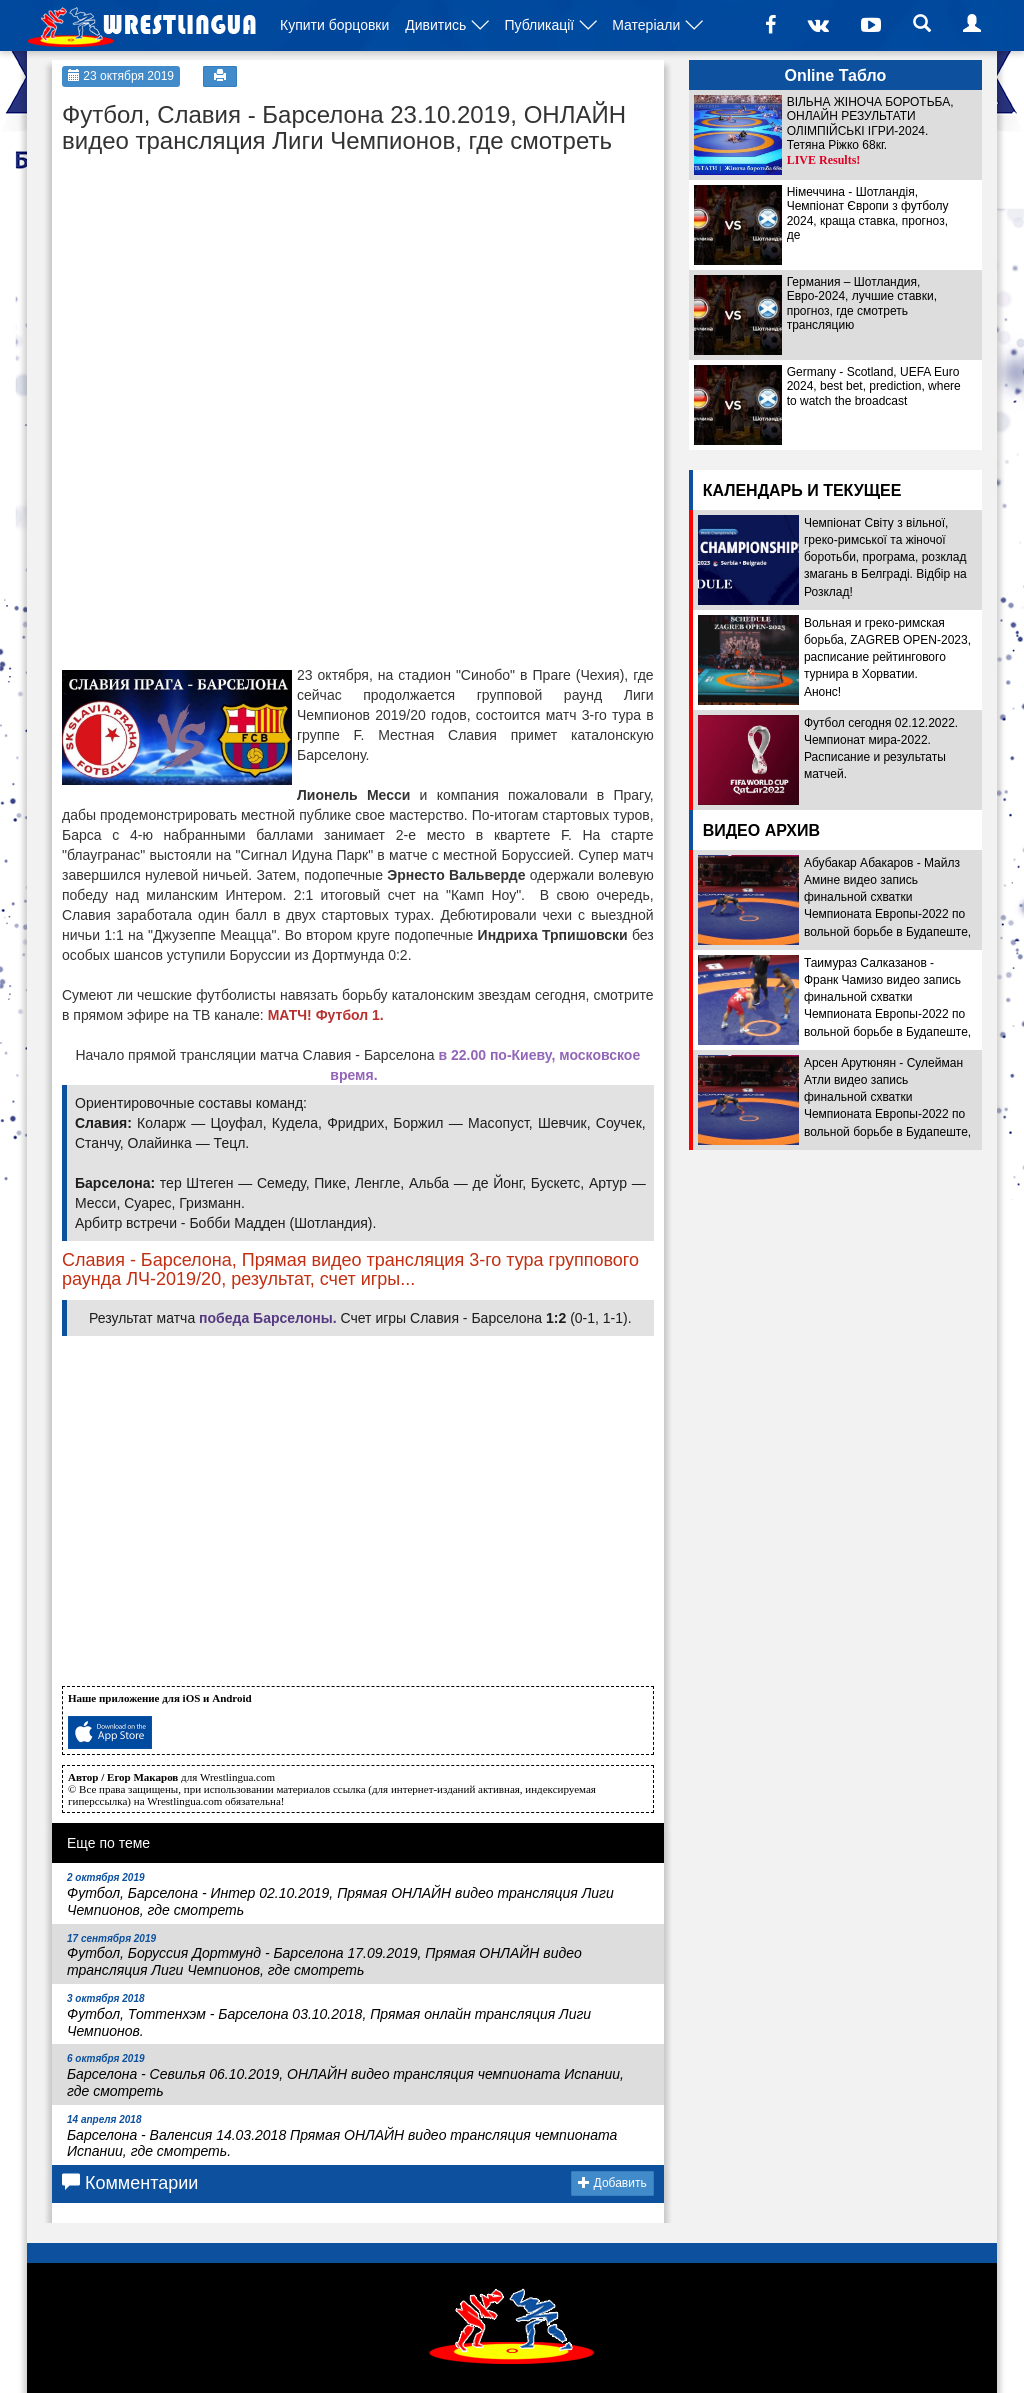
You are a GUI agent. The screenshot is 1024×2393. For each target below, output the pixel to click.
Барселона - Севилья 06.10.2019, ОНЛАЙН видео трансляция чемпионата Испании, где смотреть (345, 2076)
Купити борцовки (334, 25)
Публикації (539, 25)
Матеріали (646, 25)
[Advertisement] (212, 290)
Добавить (612, 2183)
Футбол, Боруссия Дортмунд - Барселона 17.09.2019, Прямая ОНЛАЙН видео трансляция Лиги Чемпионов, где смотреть (324, 1956)
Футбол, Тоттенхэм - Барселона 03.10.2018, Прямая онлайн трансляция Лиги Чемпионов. (329, 2016)
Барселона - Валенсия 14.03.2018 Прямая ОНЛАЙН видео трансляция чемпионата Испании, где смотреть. (342, 2137)
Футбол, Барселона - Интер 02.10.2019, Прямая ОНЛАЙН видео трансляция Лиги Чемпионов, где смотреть (340, 1895)
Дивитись (435, 25)
